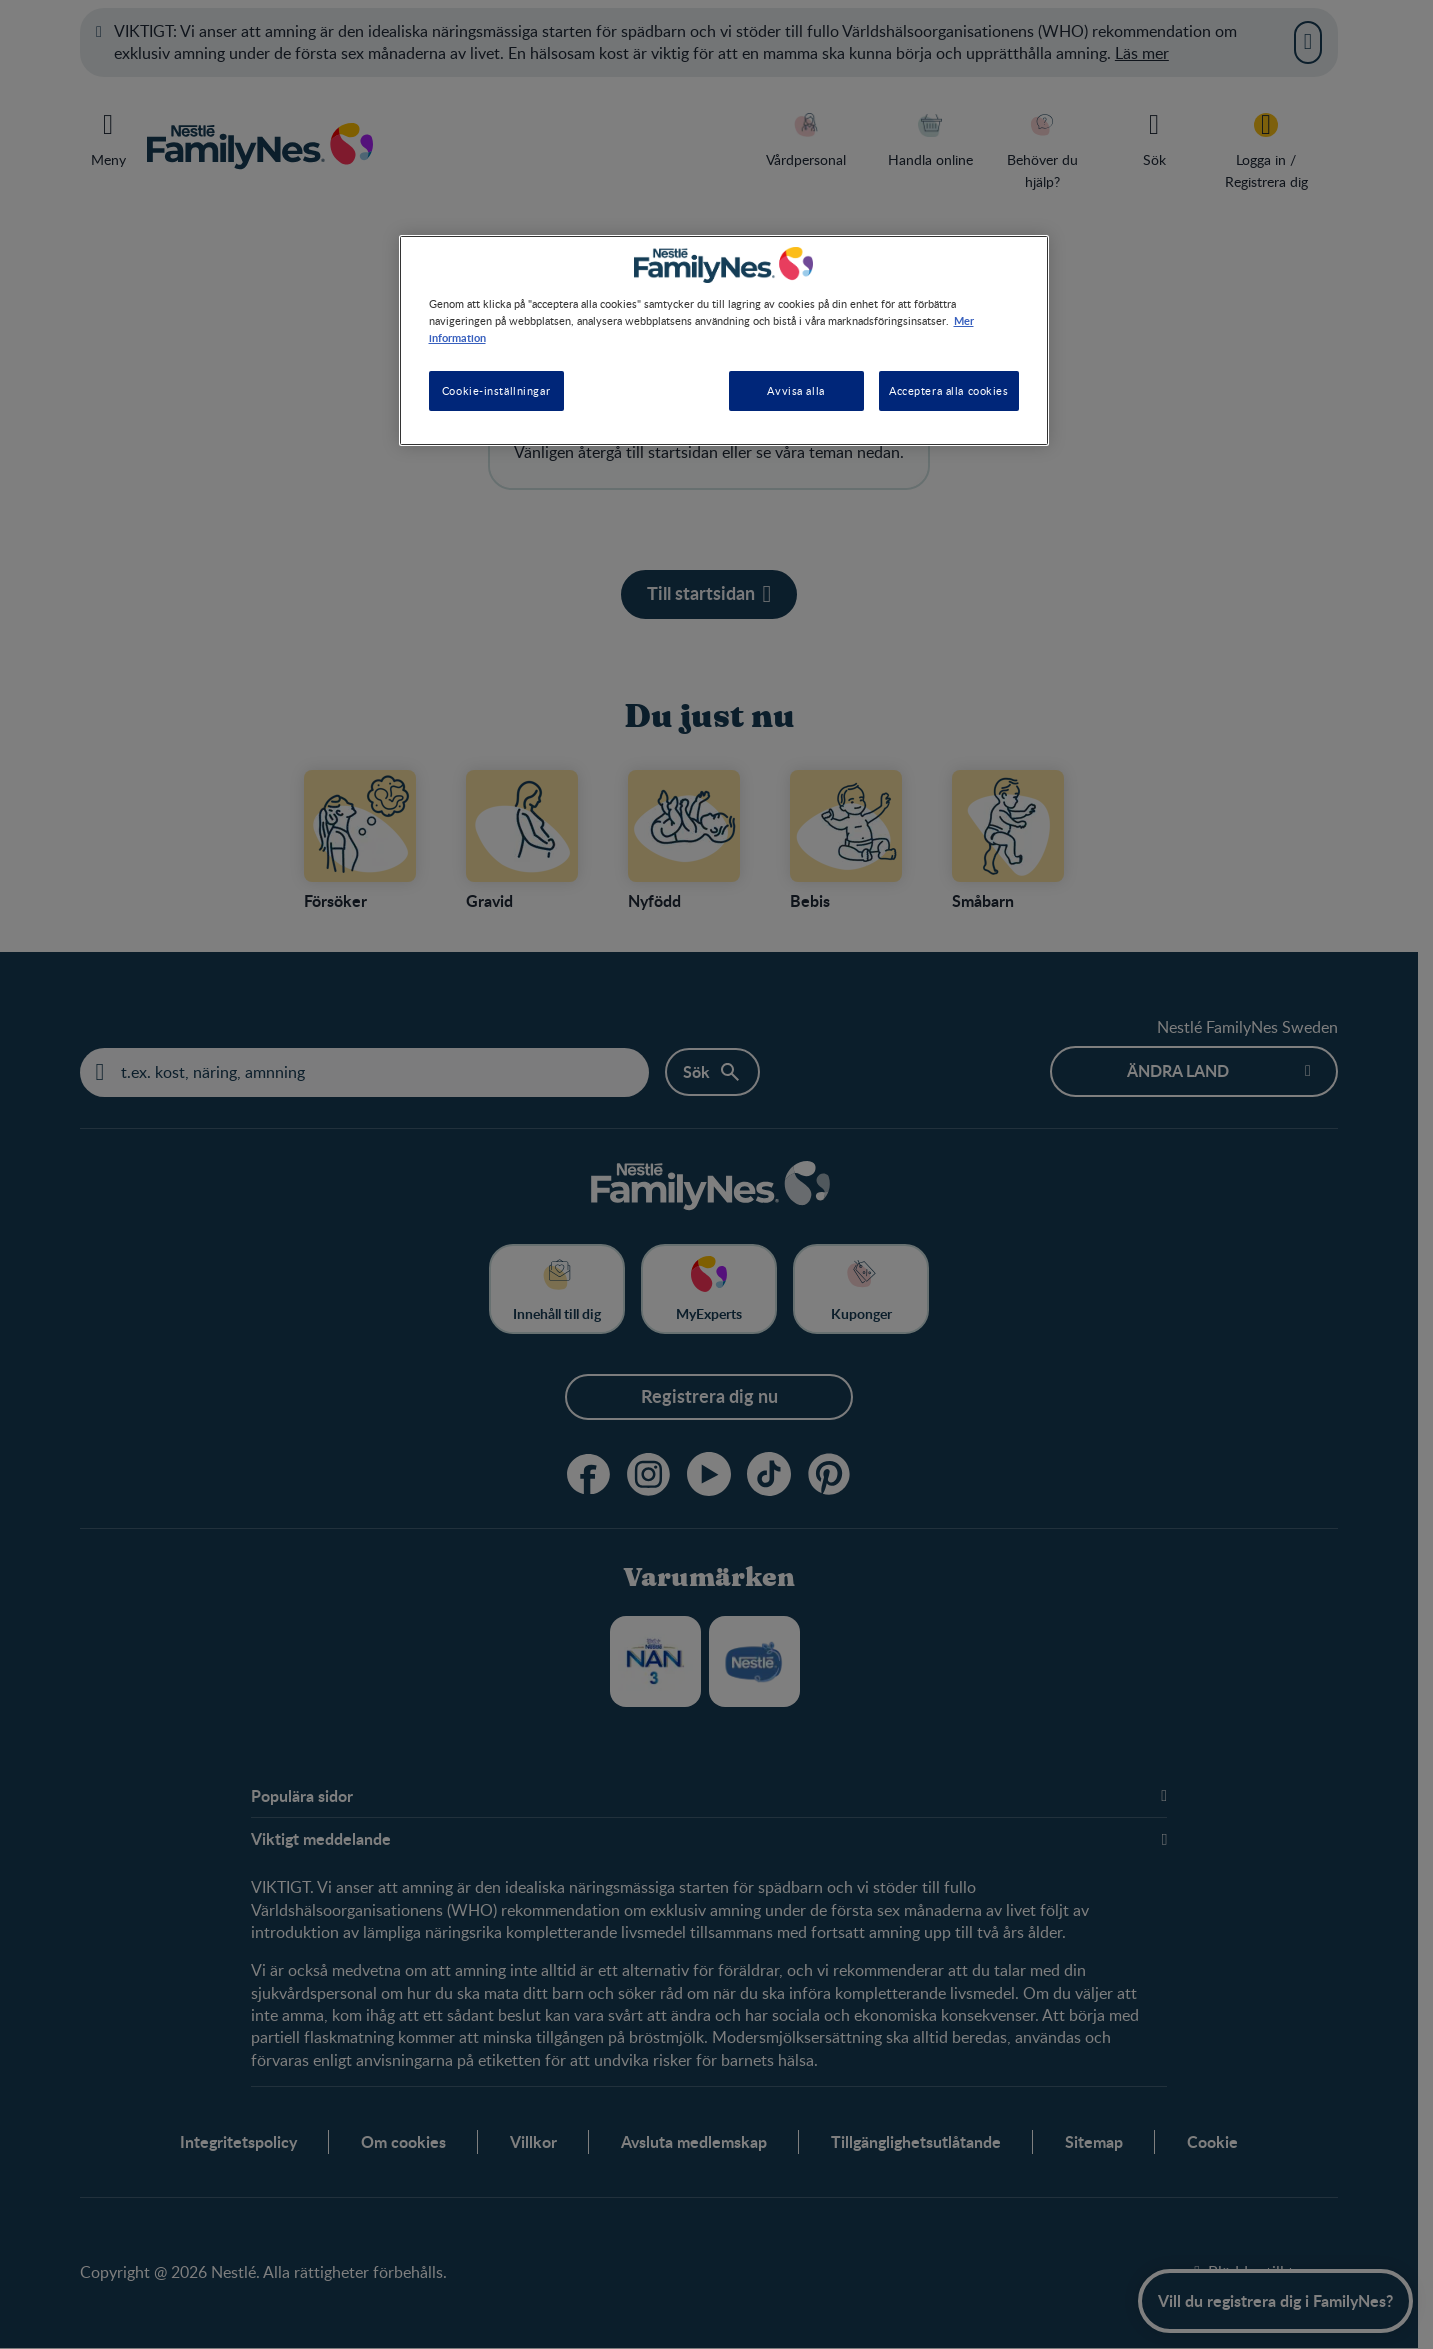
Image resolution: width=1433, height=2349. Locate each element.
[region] (724, 340)
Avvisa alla (795, 390)
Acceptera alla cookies (949, 390)
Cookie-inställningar (496, 390)
